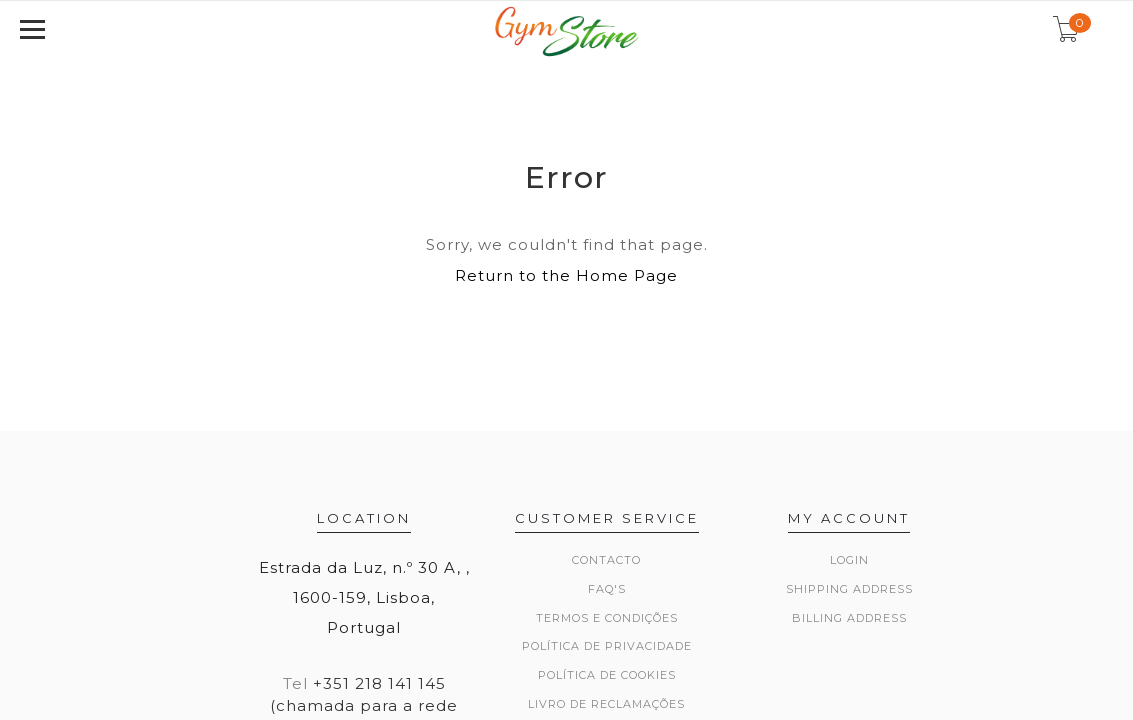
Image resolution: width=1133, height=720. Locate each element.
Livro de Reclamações (606, 704)
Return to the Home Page (566, 275)
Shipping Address (849, 589)
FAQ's (607, 589)
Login (849, 560)
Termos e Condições (607, 618)
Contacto (606, 560)
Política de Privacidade (607, 646)
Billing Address (849, 618)
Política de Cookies (607, 675)
